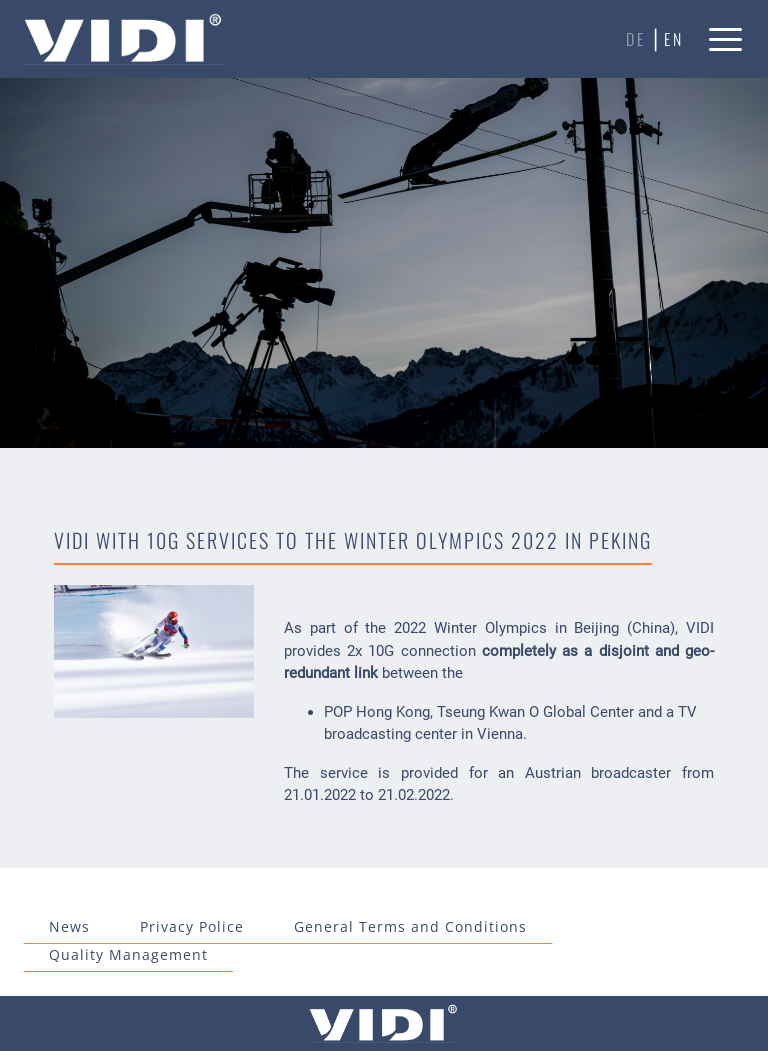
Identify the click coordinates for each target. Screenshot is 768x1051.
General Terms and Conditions (410, 926)
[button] (726, 38)
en (674, 39)
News (69, 926)
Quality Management (128, 954)
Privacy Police (192, 926)
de (636, 39)
